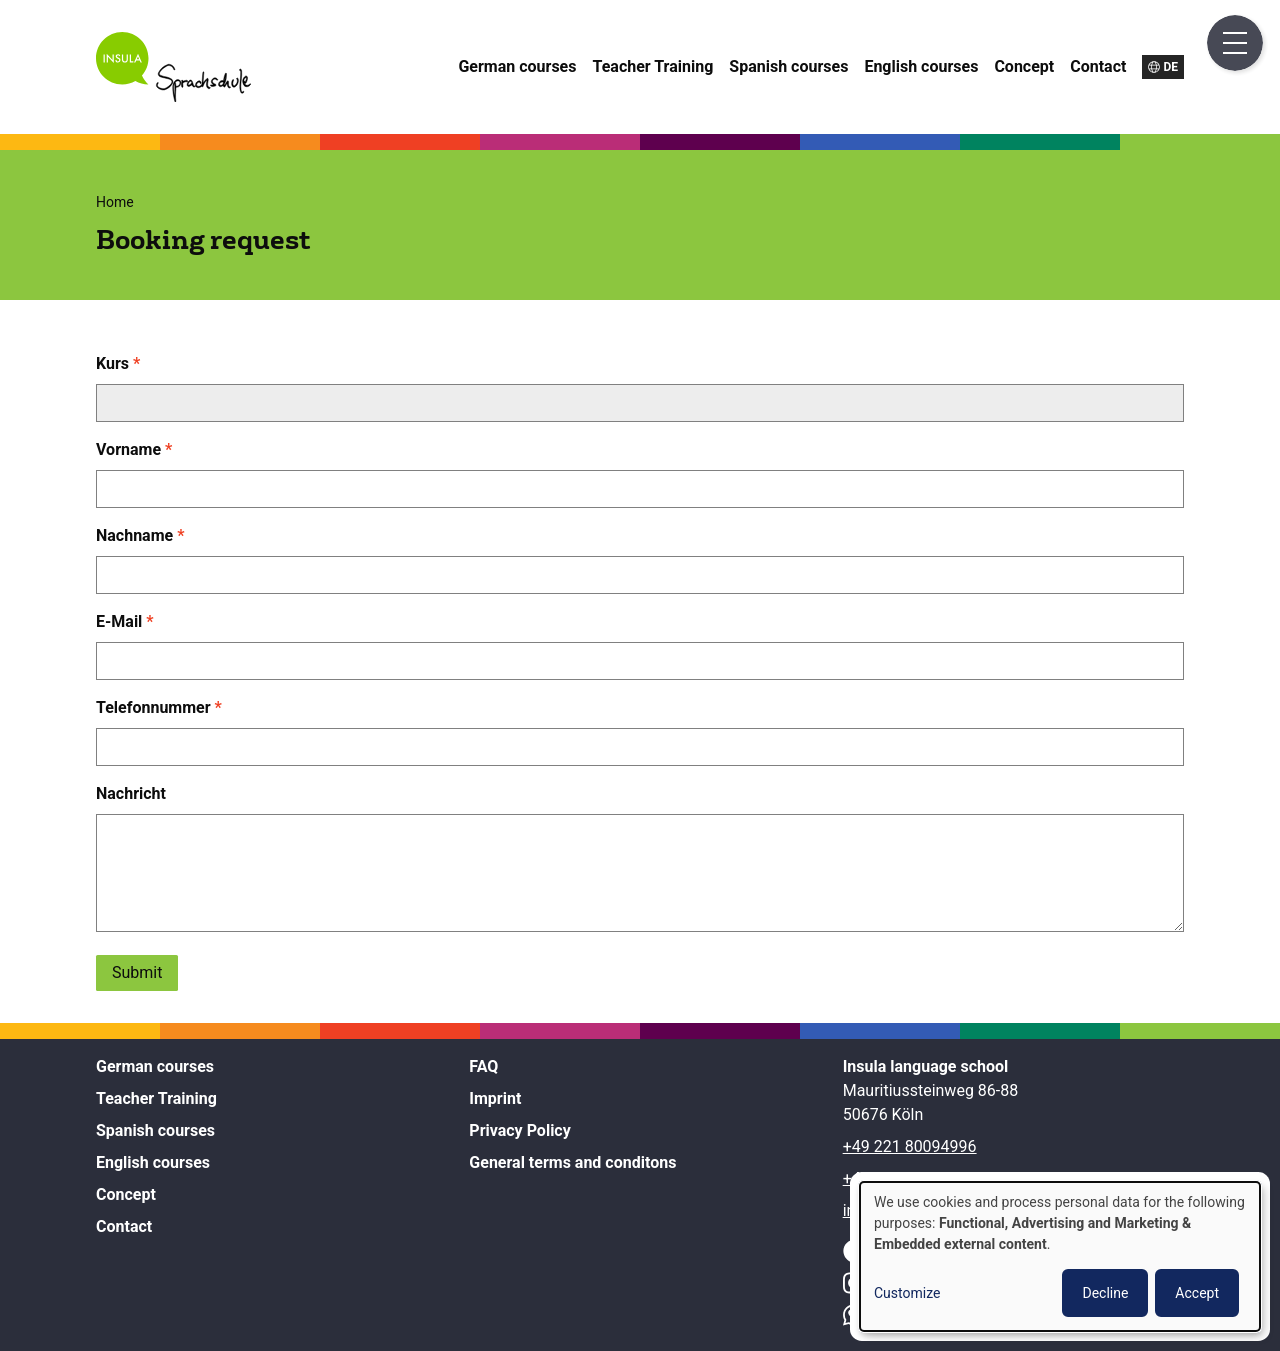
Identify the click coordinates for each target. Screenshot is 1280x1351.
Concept (1024, 66)
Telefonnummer (153, 707)
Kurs (112, 363)
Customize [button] (907, 1293)
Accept (1197, 1293)
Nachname (134, 535)
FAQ (483, 1066)
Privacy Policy (519, 1130)
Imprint (495, 1098)
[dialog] (1060, 1256)
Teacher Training (652, 66)
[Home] (173, 96)
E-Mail (119, 621)
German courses (517, 66)
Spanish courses (788, 66)
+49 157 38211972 (910, 1178)
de (1170, 67)
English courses (921, 66)
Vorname (128, 449)
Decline (1105, 1293)
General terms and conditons (572, 1162)
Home (115, 202)
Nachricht (131, 793)
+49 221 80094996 (910, 1146)
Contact (1098, 66)
